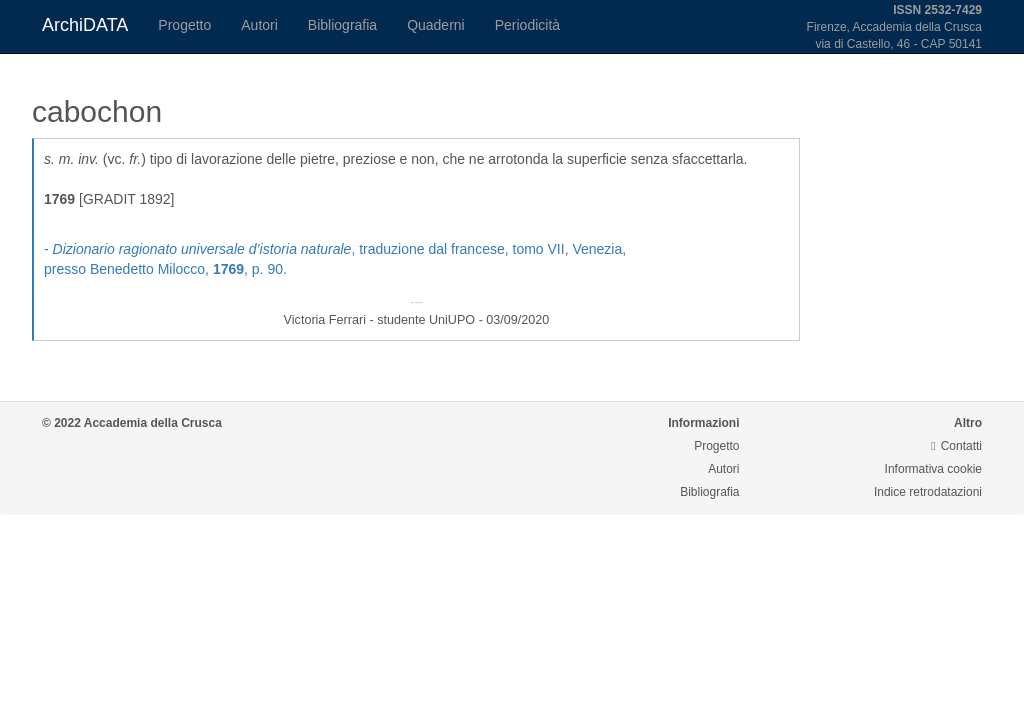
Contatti (956, 446)
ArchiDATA (85, 25)
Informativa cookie (933, 469)
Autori (259, 25)
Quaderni (436, 25)
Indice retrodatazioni (928, 492)
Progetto (184, 25)
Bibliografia (342, 25)
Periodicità (527, 25)
